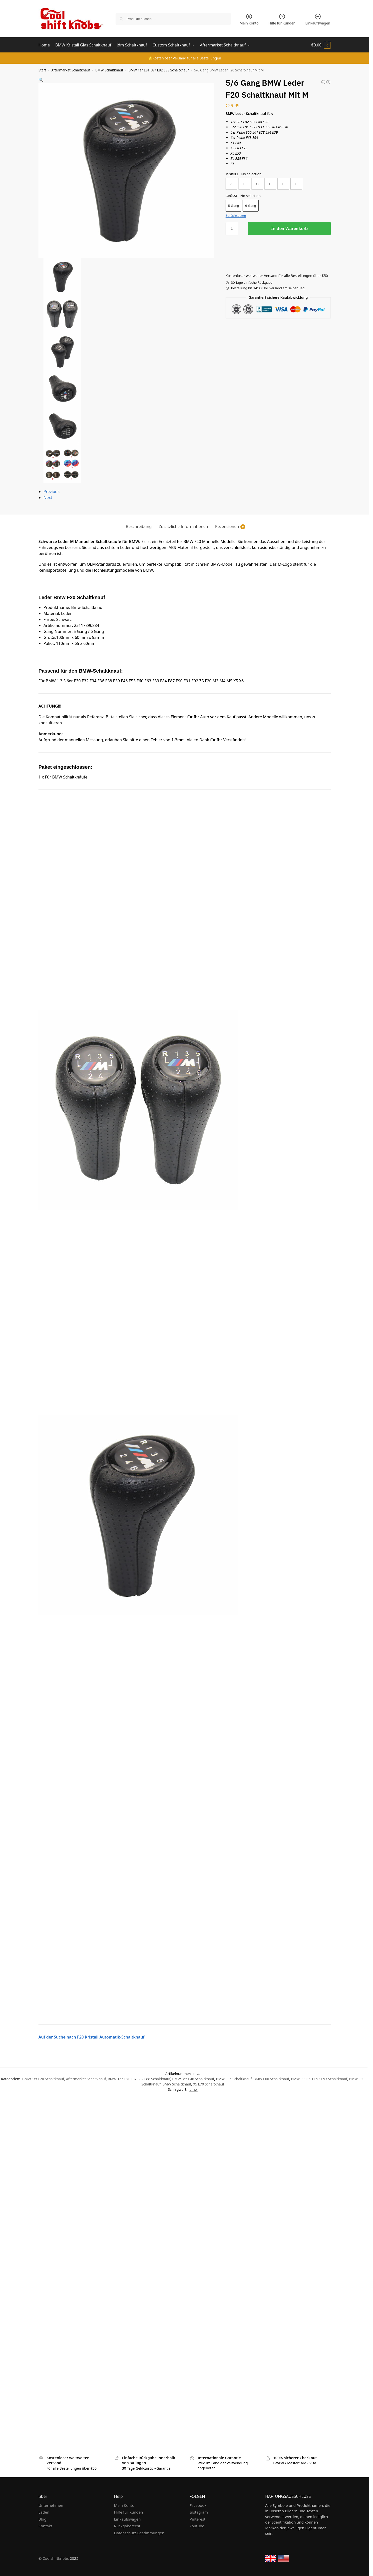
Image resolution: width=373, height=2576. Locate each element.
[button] (321, 44)
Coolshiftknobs (55, 2558)
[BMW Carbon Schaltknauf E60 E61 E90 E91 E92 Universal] (323, 82)
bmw (193, 2089)
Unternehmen (50, 2505)
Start (42, 70)
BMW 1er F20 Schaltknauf (43, 2078)
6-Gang (250, 206)
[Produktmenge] (232, 228)
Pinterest (197, 2519)
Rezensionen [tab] (230, 526)
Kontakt (45, 2525)
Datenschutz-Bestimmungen (139, 2532)
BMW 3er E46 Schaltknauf (193, 2078)
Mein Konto (249, 19)
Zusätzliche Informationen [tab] (183, 526)
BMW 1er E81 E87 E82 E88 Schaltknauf (158, 70)
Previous (51, 491)
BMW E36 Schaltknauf (234, 2078)
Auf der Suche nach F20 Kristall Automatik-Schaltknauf (91, 2037)
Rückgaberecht (127, 2525)
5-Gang (233, 206)
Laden (43, 2512)
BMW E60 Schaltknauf (271, 2078)
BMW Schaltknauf (109, 70)
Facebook (198, 2505)
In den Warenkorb (289, 228)
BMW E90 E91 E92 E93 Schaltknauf (319, 2078)
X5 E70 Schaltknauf (208, 2084)
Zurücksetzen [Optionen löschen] (236, 215)
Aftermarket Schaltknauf (70, 70)
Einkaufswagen (317, 19)
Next (47, 497)
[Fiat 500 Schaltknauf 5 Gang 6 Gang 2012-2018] (328, 82)
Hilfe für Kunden (282, 19)
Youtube (197, 2525)
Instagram (199, 2512)
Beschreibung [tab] (139, 526)
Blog (42, 2519)
